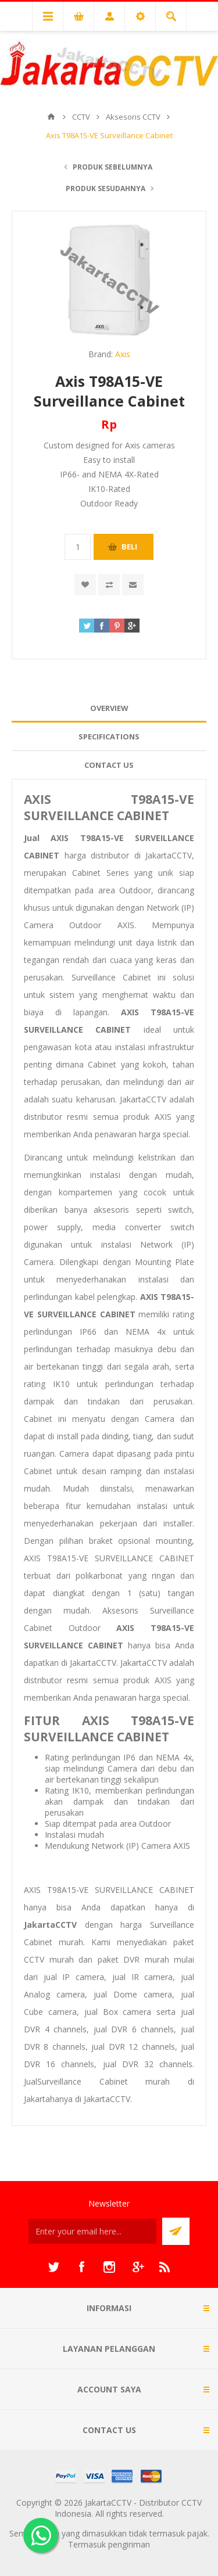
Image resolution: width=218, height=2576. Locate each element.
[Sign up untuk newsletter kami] (92, 2231)
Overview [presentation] (109, 708)
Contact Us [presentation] (109, 765)
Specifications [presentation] (109, 736)
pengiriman (129, 2544)
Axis (122, 354)
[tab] (109, 708)
